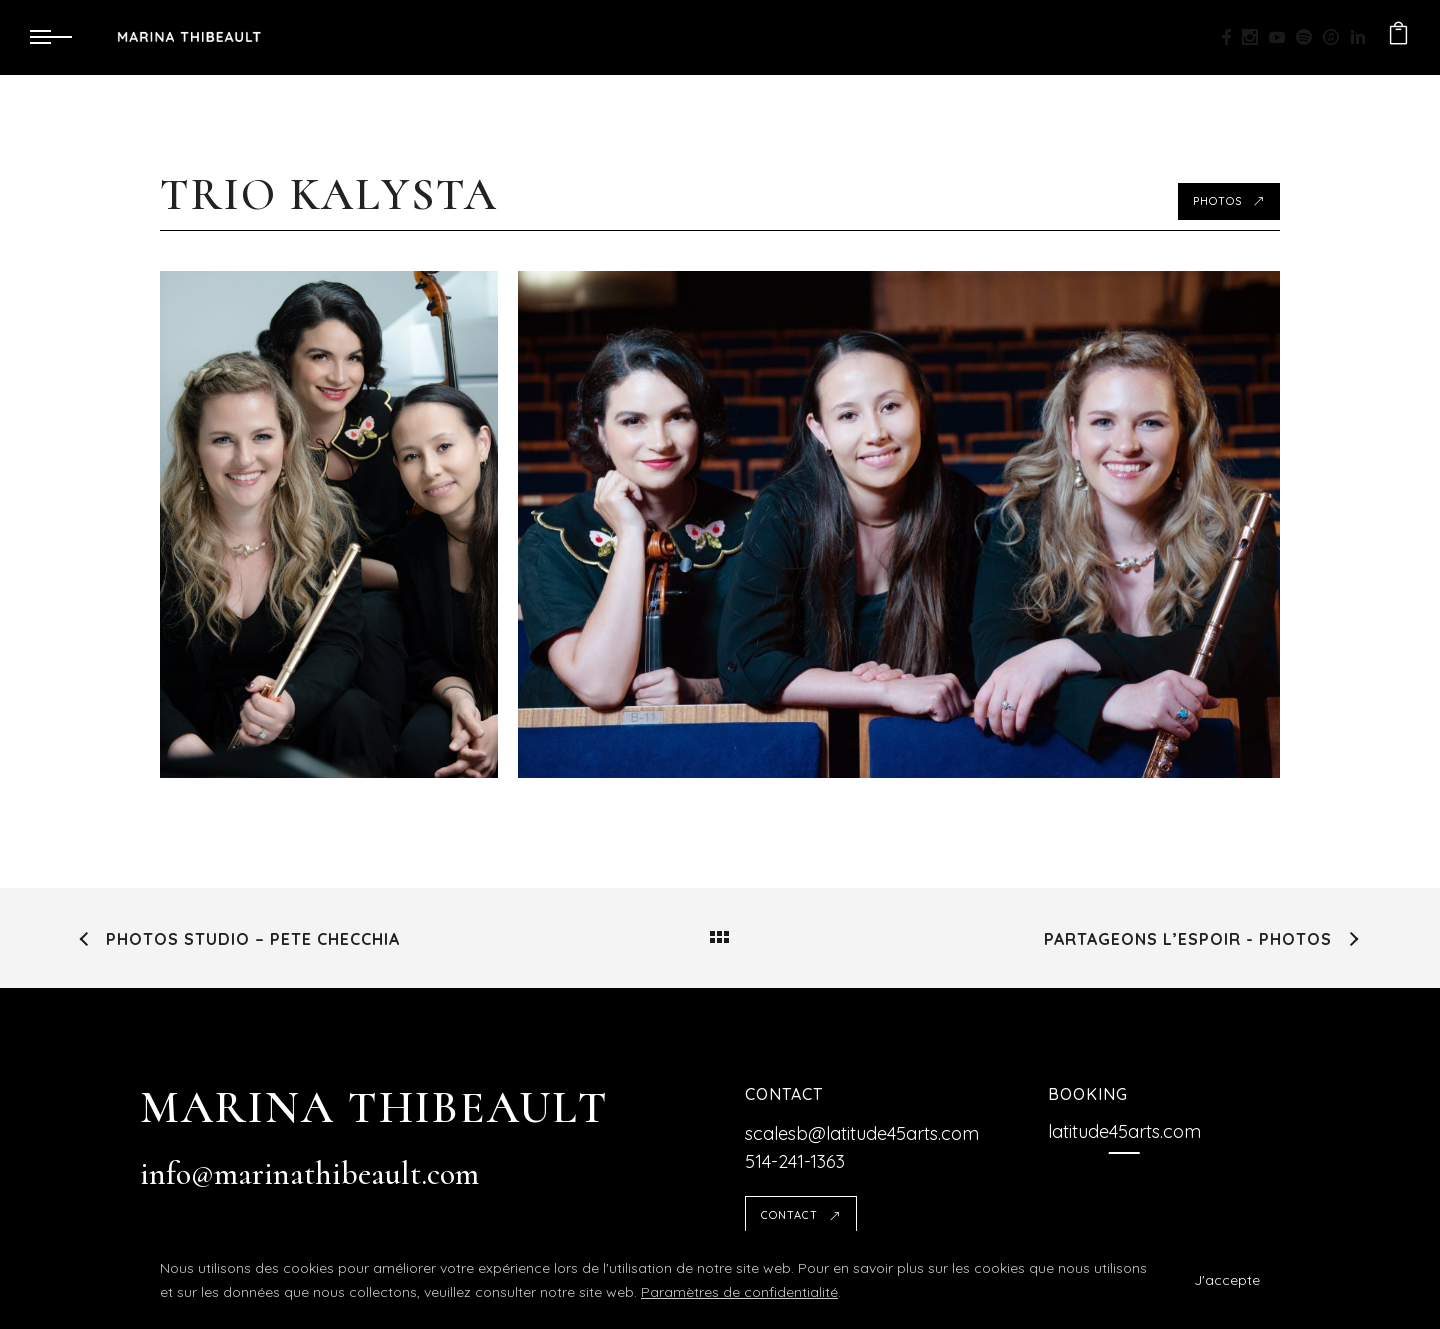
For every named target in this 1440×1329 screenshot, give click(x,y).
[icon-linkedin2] (1358, 37)
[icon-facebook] (1232, 37)
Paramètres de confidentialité (739, 1292)
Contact (801, 1215)
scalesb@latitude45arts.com (862, 1133)
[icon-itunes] (1336, 37)
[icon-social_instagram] (1255, 37)
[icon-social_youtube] (1282, 37)
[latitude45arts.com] (1124, 1132)
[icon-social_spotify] (1309, 37)
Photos (1229, 201)
